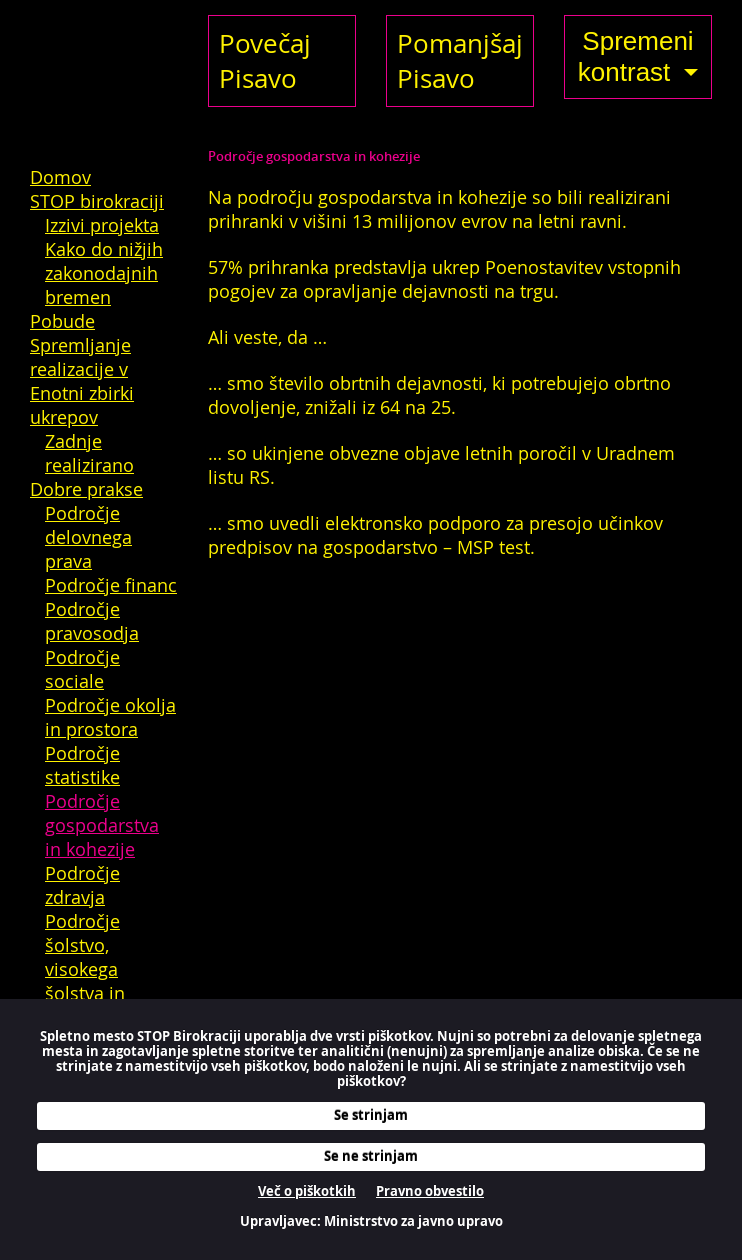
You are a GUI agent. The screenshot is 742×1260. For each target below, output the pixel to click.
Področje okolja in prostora (110, 717)
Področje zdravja (82, 885)
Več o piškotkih (307, 1191)
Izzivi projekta (102, 225)
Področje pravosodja (92, 621)
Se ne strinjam (371, 1156)
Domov (60, 177)
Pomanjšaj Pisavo (460, 61)
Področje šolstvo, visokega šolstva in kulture (85, 969)
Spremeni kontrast (636, 56)
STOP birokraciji (97, 201)
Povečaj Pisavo (265, 61)
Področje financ (111, 585)
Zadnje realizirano (89, 453)
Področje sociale (82, 669)
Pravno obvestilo (430, 1191)
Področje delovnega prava (88, 537)
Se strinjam (371, 1115)
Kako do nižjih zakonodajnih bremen (104, 273)
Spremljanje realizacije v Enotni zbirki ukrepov (82, 381)
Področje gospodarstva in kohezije (102, 825)
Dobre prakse (86, 489)
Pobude (62, 321)
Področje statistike (82, 765)
